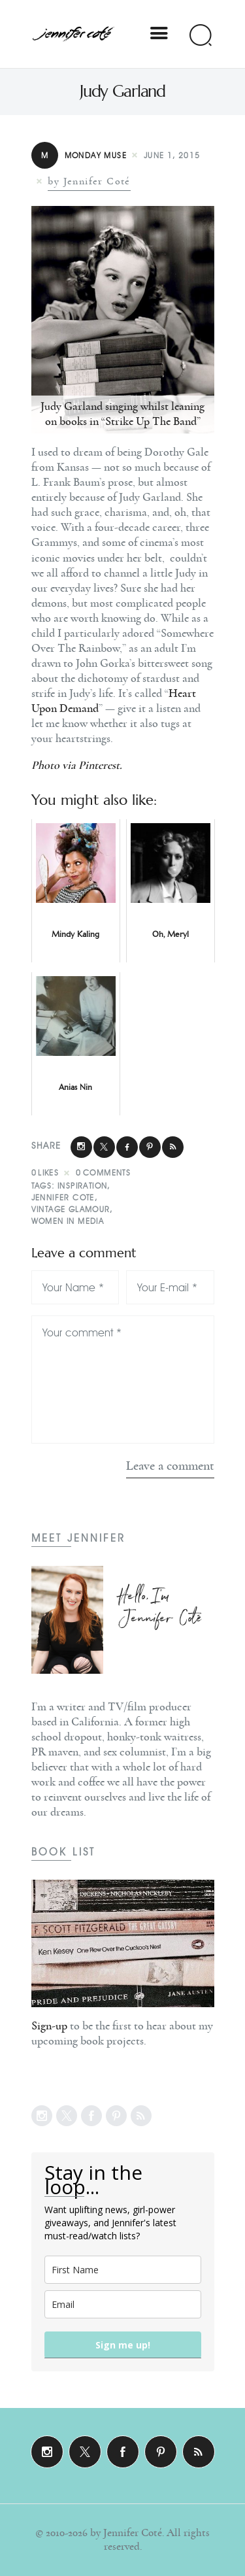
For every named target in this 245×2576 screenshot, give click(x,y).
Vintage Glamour (70, 1209)
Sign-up (49, 2026)
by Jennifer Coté (89, 181)
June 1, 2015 (172, 155)
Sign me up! (122, 2345)
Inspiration (82, 1186)
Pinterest (99, 765)
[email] (122, 2304)
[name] (122, 2270)
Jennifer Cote (63, 1197)
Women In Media (68, 1221)
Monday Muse (79, 155)
